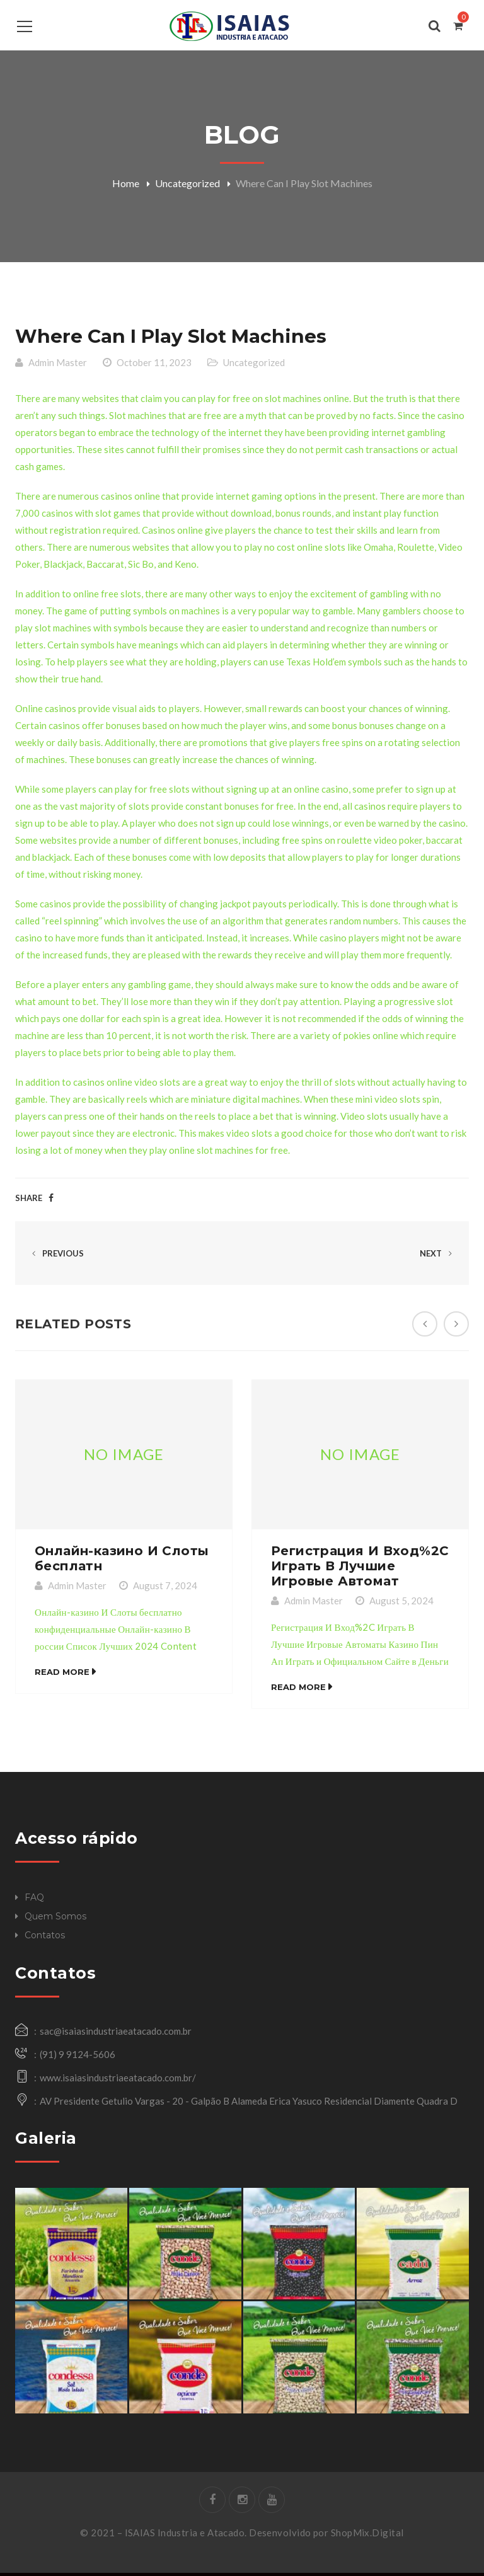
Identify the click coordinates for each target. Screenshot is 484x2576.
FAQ (34, 1900)
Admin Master (57, 365)
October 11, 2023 (154, 365)
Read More (62, 1675)
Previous (56, 1256)
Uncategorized (187, 183)
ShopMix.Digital (367, 2535)
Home (125, 183)
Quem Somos (55, 1919)
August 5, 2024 (401, 1603)
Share (28, 1201)
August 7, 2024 (165, 1588)
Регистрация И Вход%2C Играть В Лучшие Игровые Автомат (360, 1569)
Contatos (45, 1938)
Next (438, 1256)
